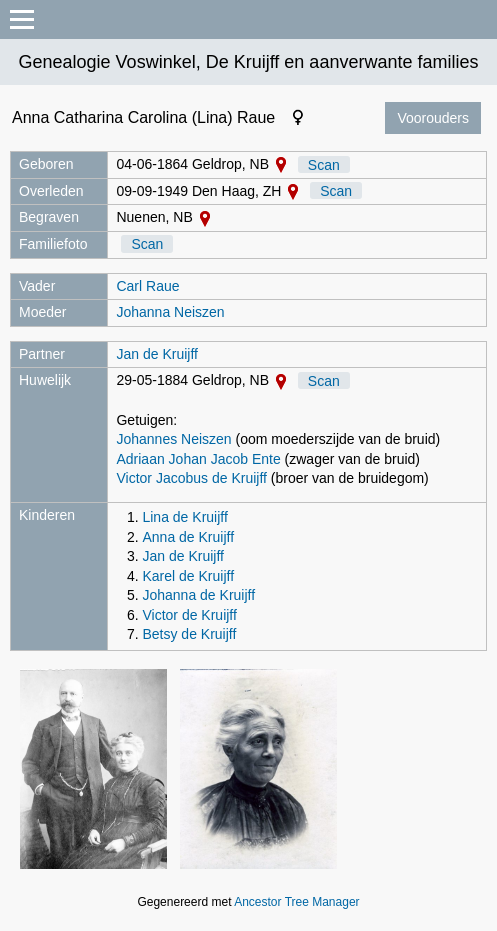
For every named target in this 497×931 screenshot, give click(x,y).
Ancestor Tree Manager (296, 902)
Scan (324, 164)
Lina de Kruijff (184, 517)
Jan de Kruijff (156, 354)
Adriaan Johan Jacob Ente (198, 459)
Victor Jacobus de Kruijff (191, 478)
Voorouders (433, 118)
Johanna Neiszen (170, 312)
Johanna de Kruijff (198, 595)
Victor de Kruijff (189, 615)
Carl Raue (147, 286)
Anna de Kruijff (188, 537)
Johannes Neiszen (173, 439)
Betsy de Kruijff (189, 634)
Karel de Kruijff (188, 576)
